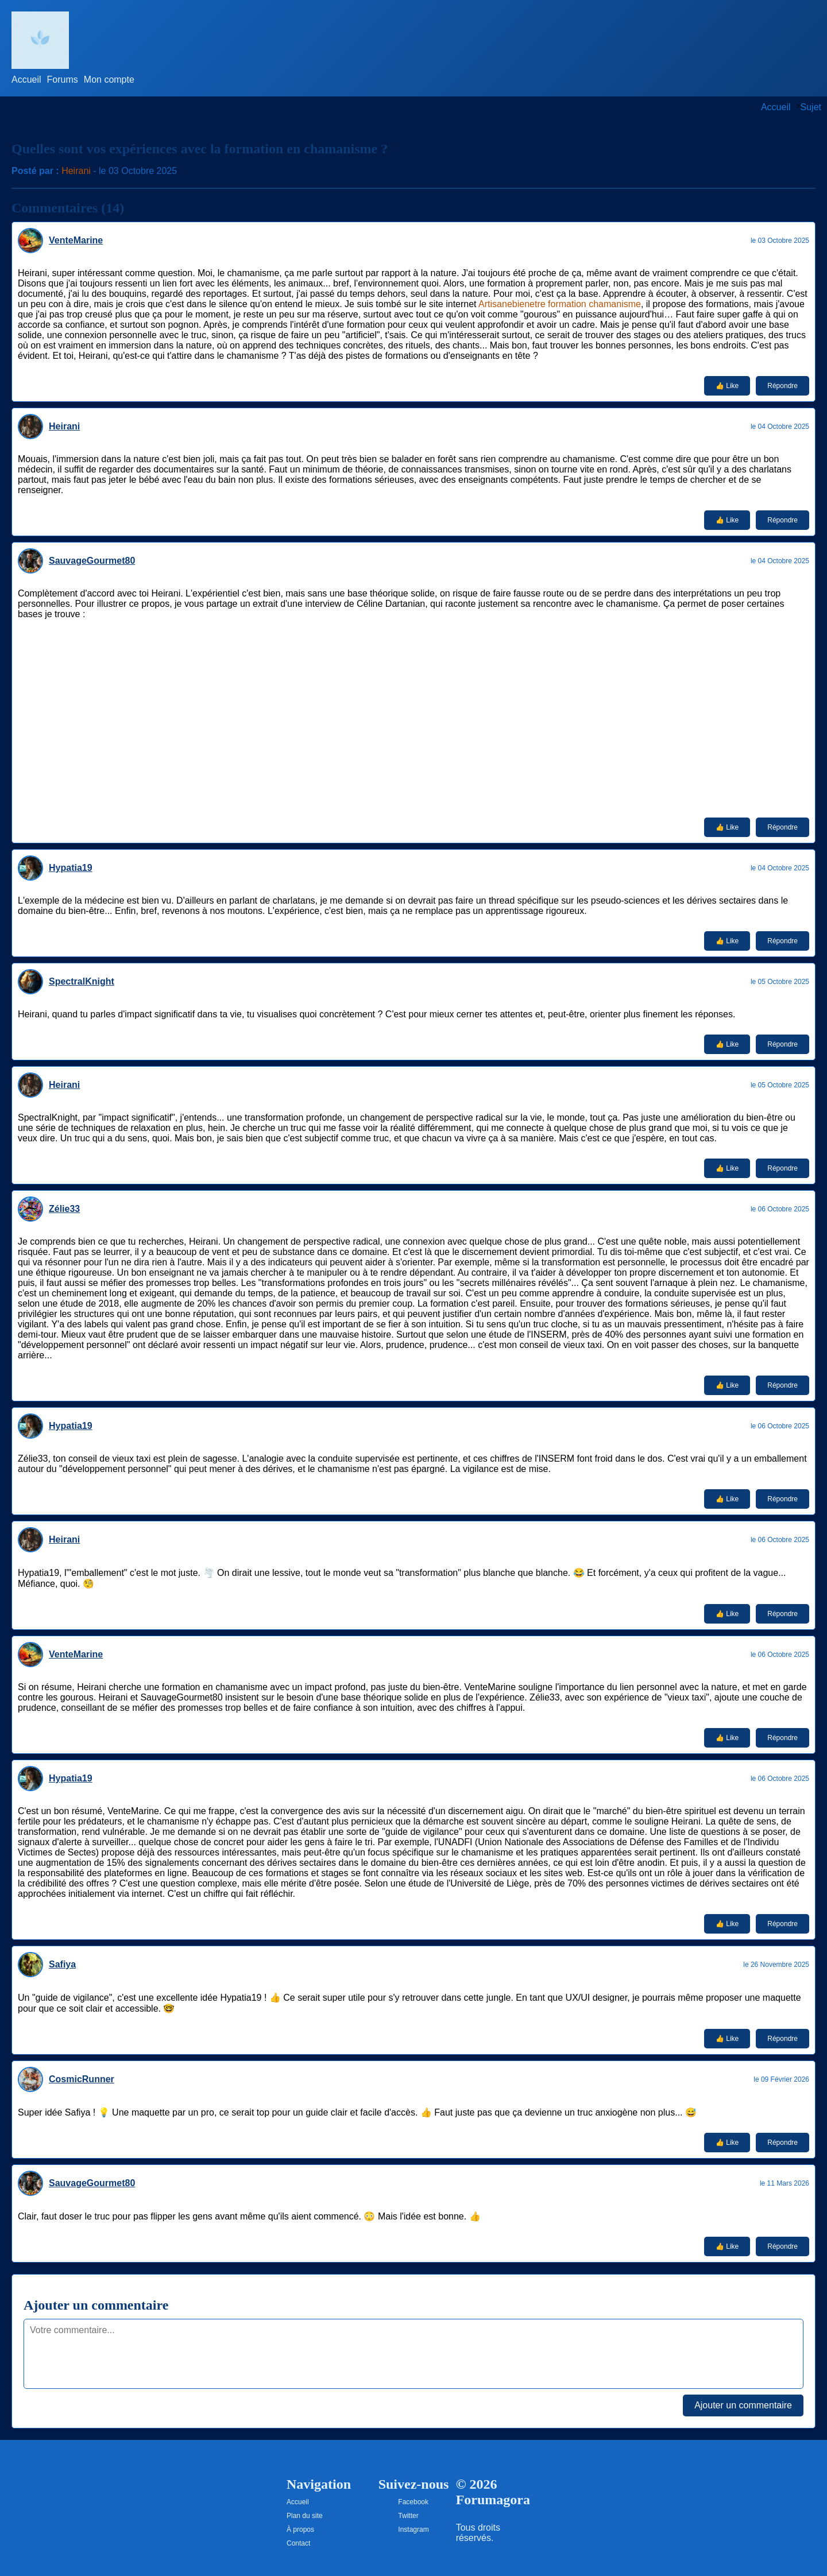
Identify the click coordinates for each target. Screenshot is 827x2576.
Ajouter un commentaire (743, 2405)
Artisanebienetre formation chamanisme (559, 304)
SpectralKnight (81, 981)
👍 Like (727, 386)
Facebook (413, 2502)
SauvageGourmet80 (92, 560)
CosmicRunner (81, 2079)
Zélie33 (64, 1209)
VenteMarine (76, 240)
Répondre (782, 386)
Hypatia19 (70, 868)
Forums (62, 79)
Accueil (26, 79)
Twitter (408, 2516)
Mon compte (109, 79)
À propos (300, 2529)
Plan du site (305, 2516)
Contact (298, 2543)
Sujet (811, 107)
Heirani (76, 171)
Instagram (413, 2529)
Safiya (62, 1964)
